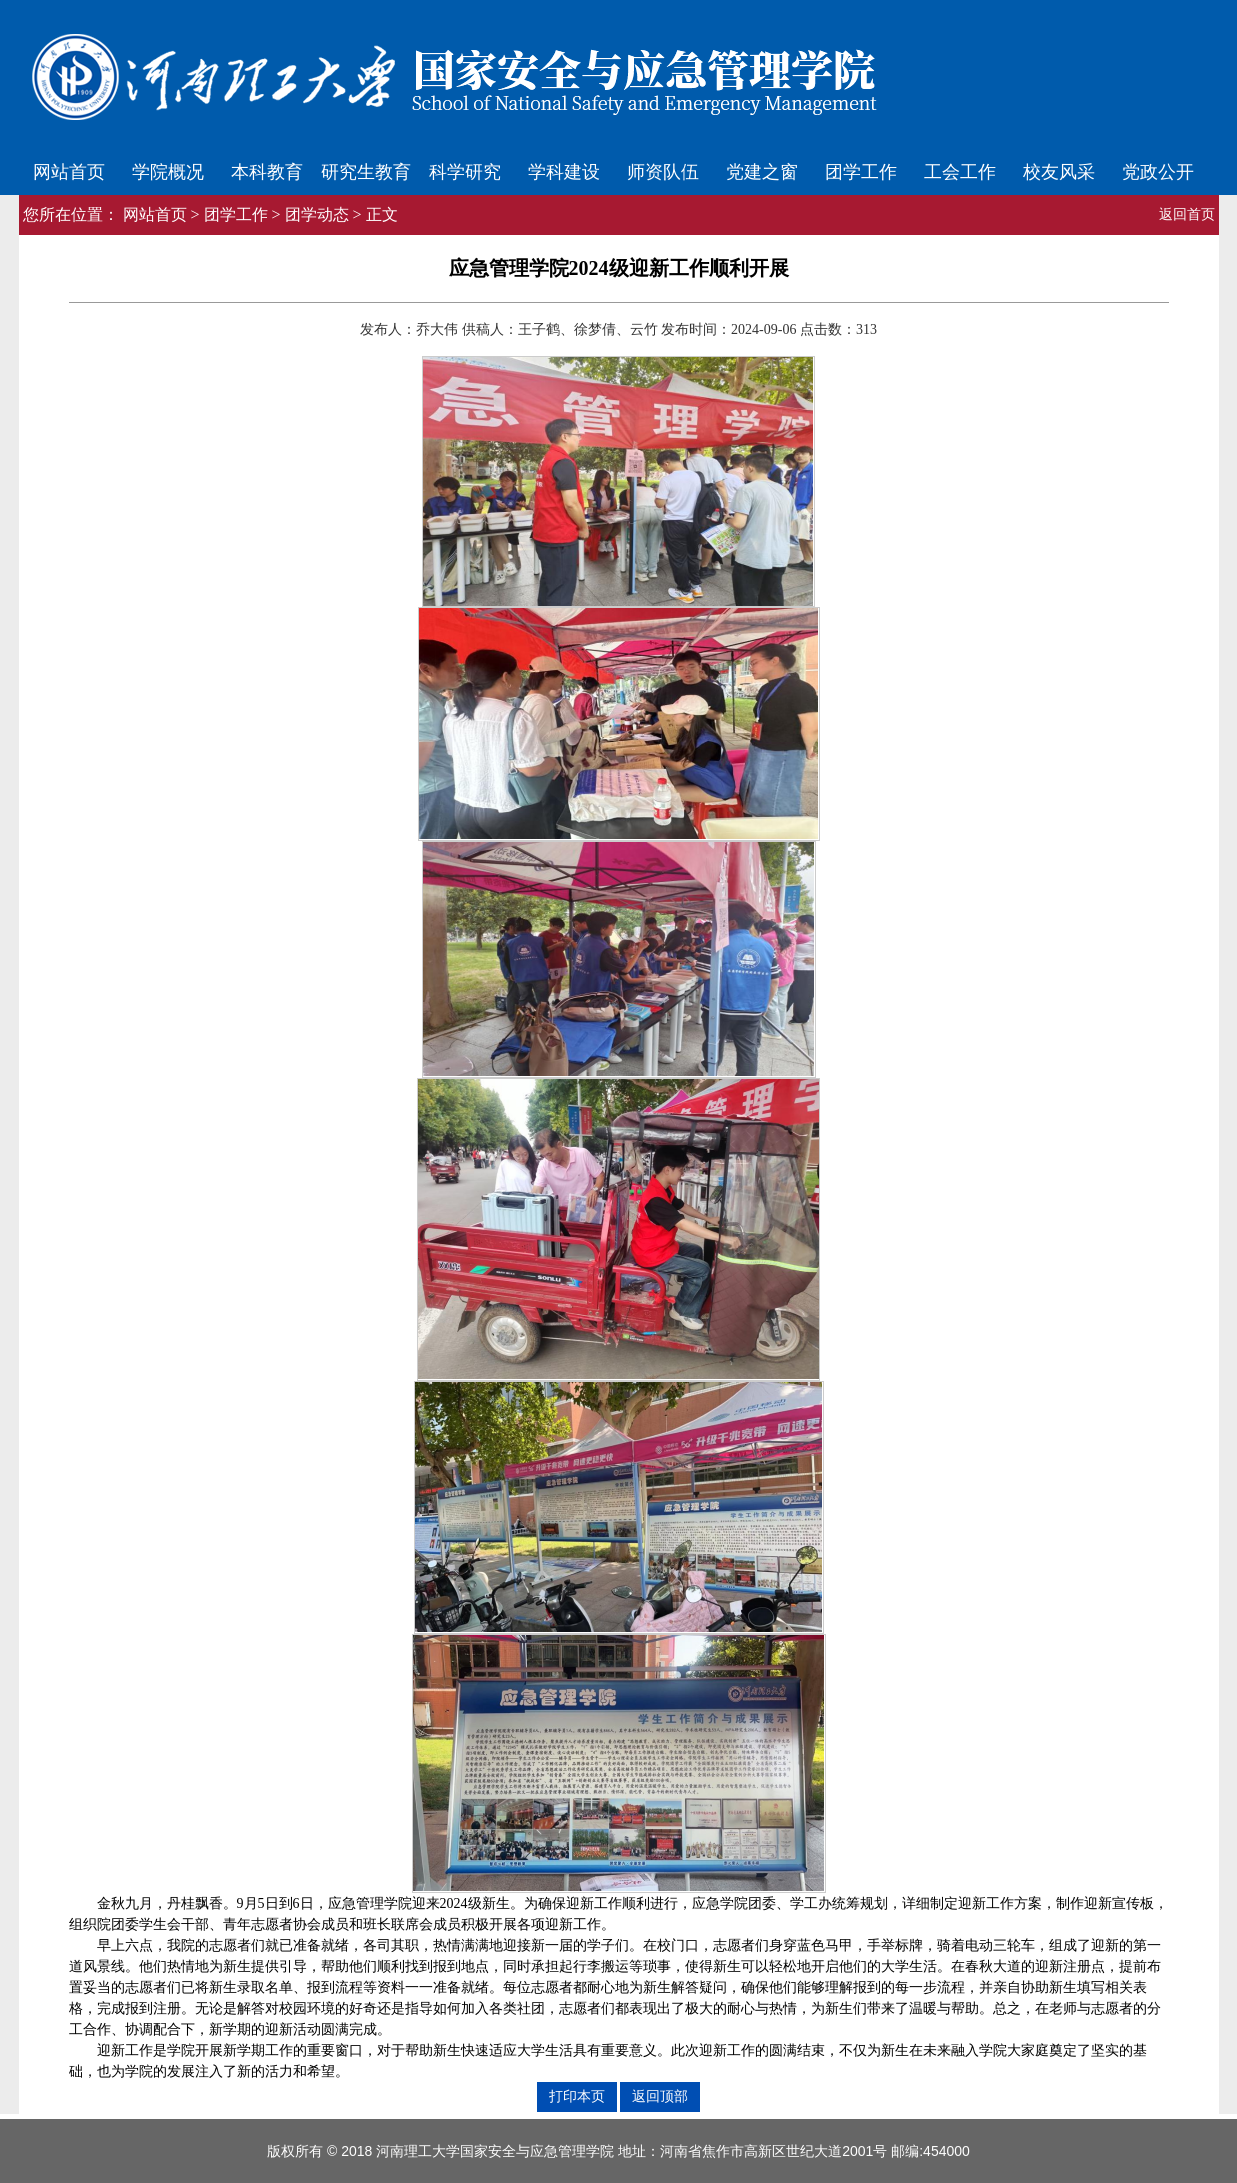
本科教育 (267, 172)
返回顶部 (660, 2096)
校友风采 (1059, 172)
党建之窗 (762, 172)
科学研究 (465, 172)
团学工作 (861, 172)
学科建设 (564, 172)
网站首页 (69, 172)
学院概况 (168, 172)
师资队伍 (663, 172)
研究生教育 (366, 172)
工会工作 (960, 172)
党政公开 (1158, 172)
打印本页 (577, 2096)
